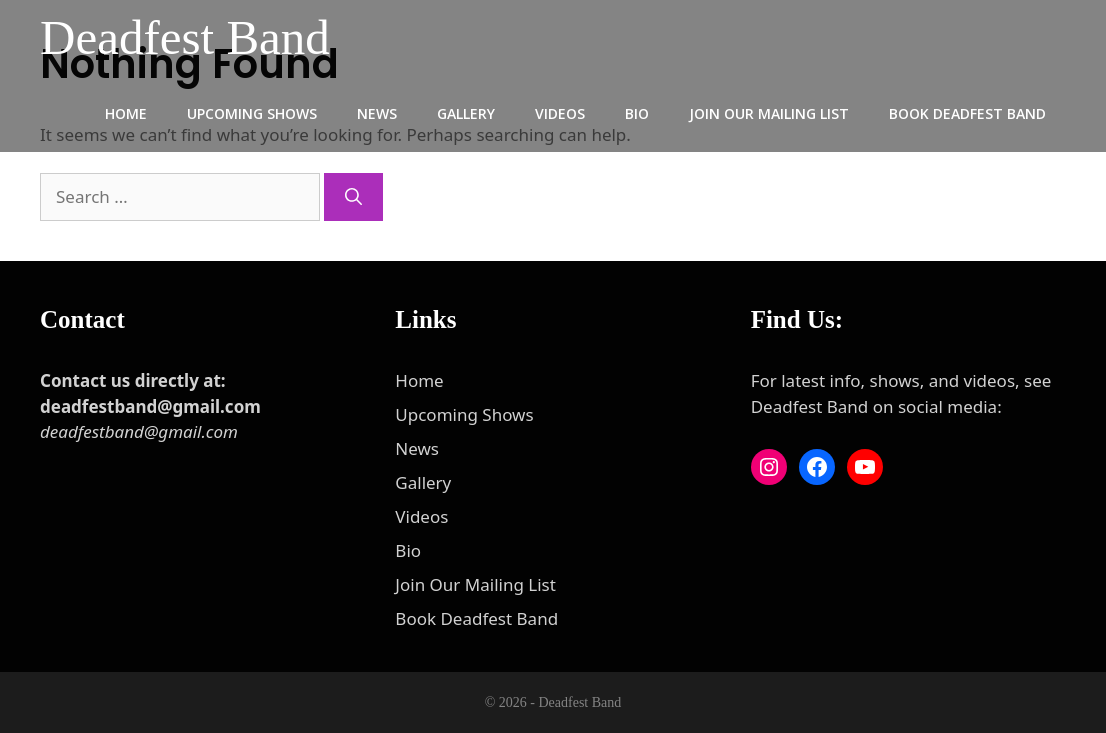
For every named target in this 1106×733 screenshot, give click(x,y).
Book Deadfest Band (967, 113)
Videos (560, 113)
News (377, 113)
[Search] (353, 197)
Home (126, 113)
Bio (637, 113)
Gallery (466, 113)
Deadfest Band (185, 37)
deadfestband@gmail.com (139, 431)
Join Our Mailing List (769, 113)
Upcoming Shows (252, 113)
